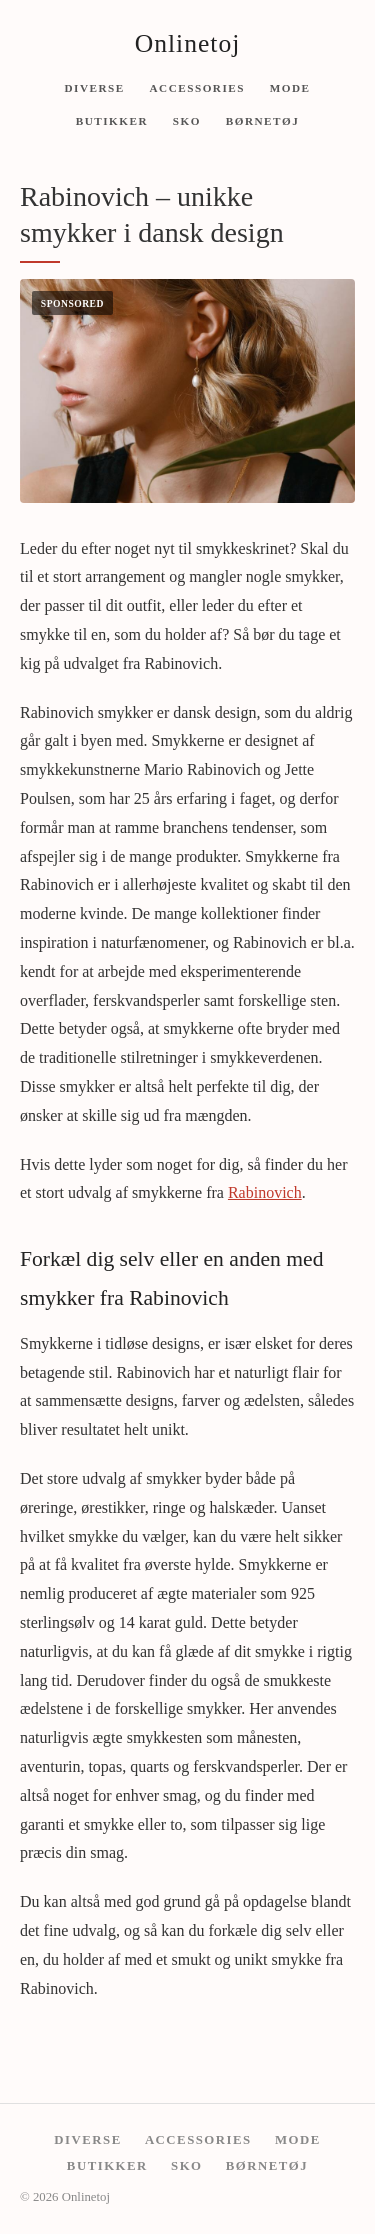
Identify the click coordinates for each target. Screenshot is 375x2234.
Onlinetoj (188, 43)
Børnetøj (263, 121)
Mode (290, 87)
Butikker (112, 121)
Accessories (196, 87)
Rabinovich (265, 1192)
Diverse (94, 87)
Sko (187, 121)
